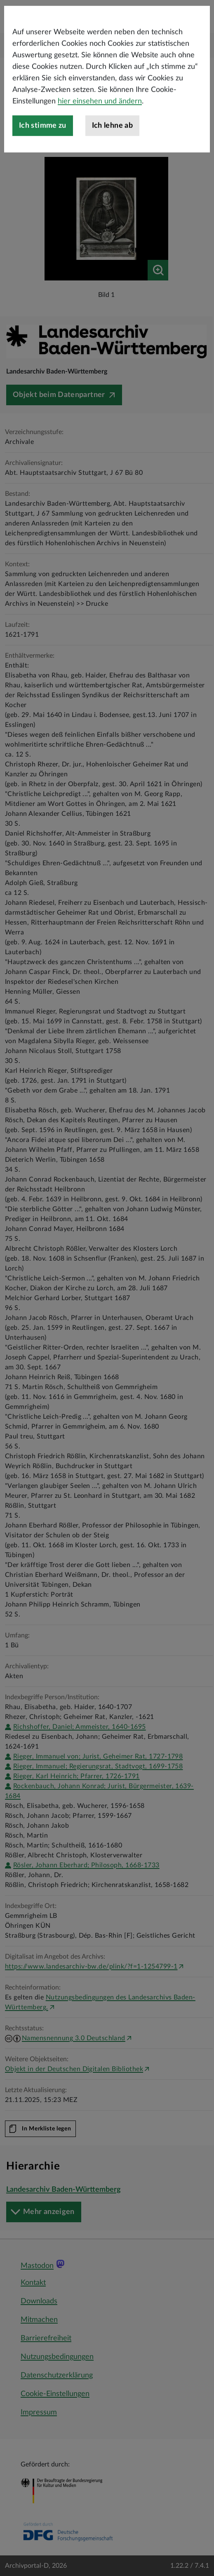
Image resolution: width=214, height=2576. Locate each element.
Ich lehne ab (112, 171)
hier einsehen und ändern (100, 147)
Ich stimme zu (42, 171)
